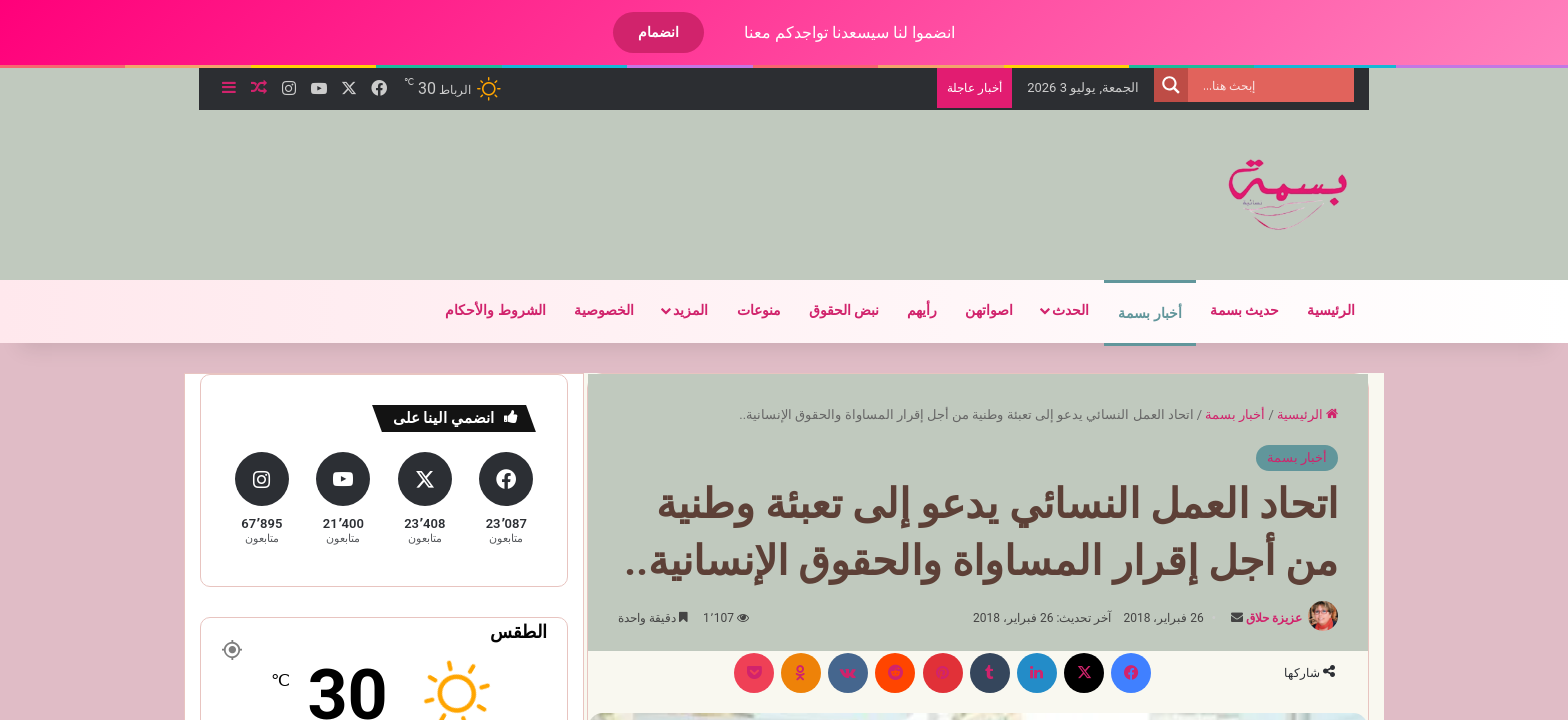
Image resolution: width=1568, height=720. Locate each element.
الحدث (1070, 310)
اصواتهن (989, 310)
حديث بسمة (1244, 310)
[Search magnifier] (1171, 85)
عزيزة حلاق (1274, 618)
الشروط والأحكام (495, 310)
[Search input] (1276, 85)
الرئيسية (1331, 310)
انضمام (658, 32)
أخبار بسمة (1149, 313)
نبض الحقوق (844, 310)
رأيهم (922, 310)
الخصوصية (604, 310)
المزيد (690, 310)
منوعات (759, 310)
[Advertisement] (584, 175)
